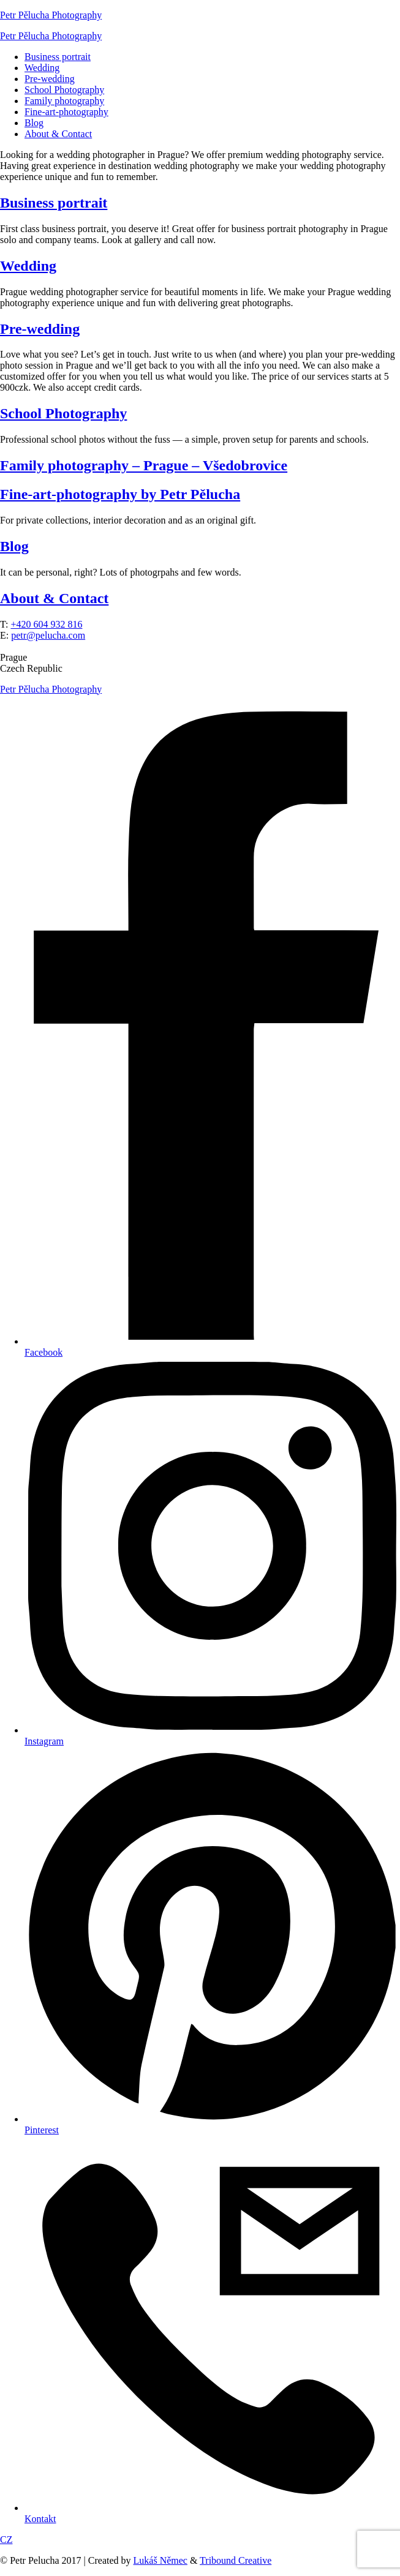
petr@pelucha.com (48, 635)
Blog (34, 123)
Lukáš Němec (160, 2560)
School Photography (64, 89)
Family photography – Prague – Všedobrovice (143, 465)
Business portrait (58, 56)
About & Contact (58, 134)
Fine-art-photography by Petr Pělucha (120, 494)
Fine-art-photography (66, 112)
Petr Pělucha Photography (51, 15)
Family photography (64, 101)
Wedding (42, 67)
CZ (6, 2539)
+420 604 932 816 (46, 624)
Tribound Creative (235, 2560)
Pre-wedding (50, 78)
